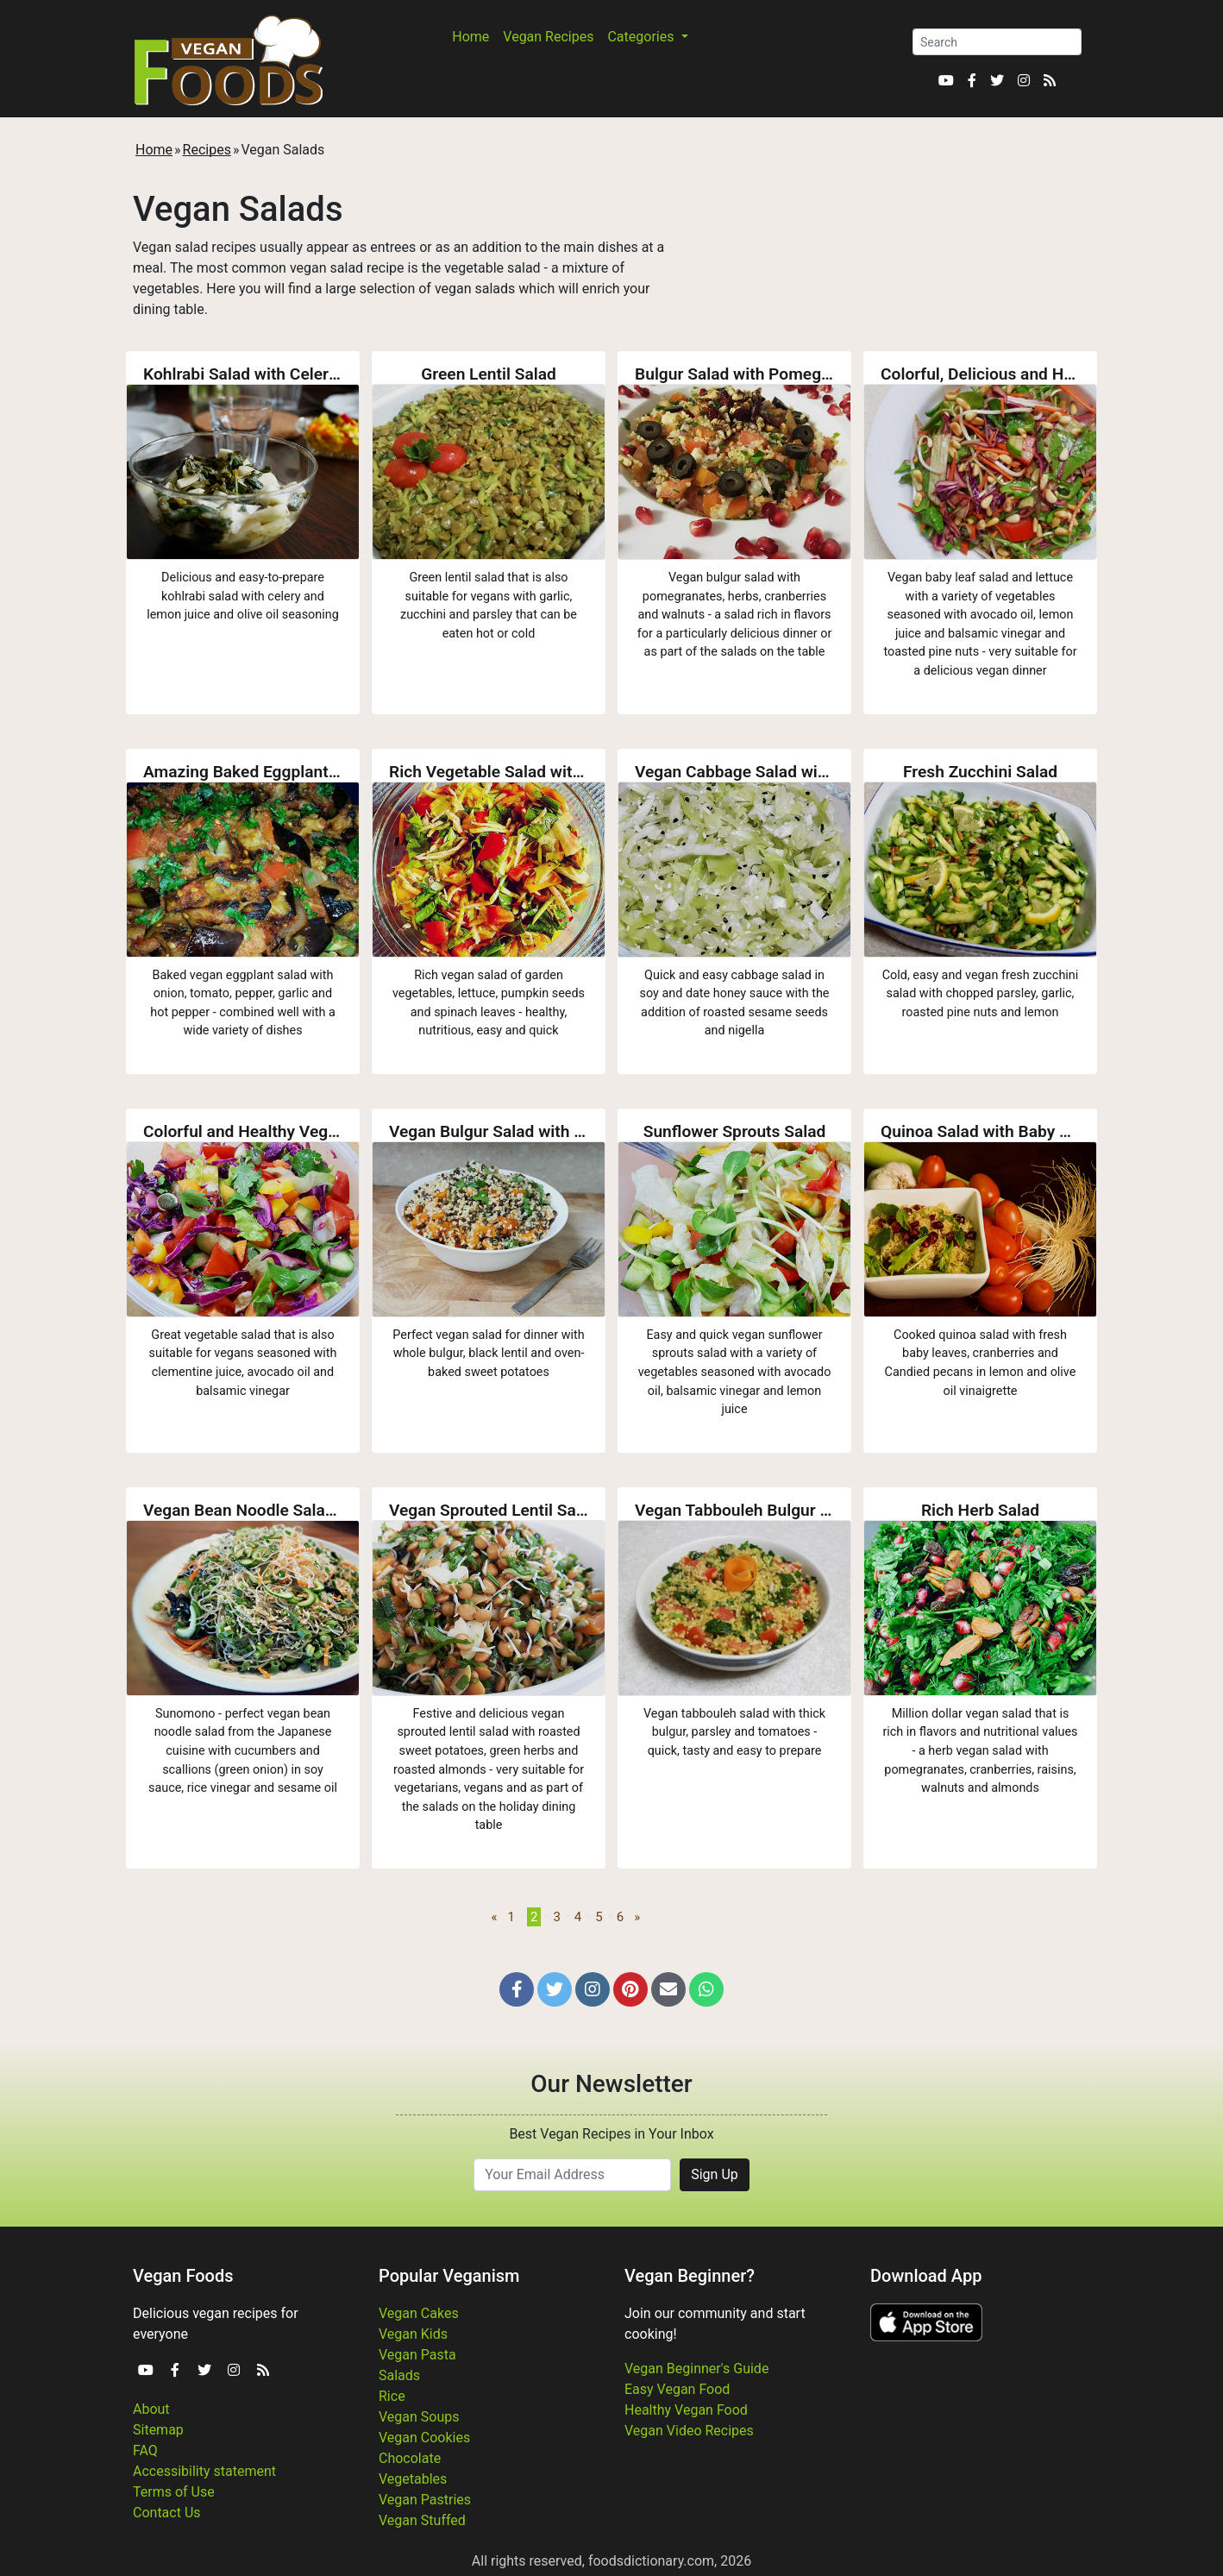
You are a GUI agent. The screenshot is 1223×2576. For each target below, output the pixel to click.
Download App (926, 2275)
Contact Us (167, 2512)
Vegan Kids (413, 2334)
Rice (392, 2396)
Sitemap (158, 2430)
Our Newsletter (611, 2084)
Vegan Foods (183, 2275)
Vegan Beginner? (689, 2275)
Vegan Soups (419, 2417)
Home (470, 36)
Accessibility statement (204, 2471)
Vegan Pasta (417, 2355)
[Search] (997, 41)
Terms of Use (174, 2492)
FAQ (145, 2450)
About (151, 2409)
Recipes (207, 149)
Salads (399, 2375)
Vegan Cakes (419, 2313)
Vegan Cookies (424, 2437)
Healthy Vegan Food (686, 2410)
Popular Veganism (449, 2275)
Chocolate (410, 2458)
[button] (516, 1989)
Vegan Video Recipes (689, 2430)
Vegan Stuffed (422, 2520)
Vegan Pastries (425, 2499)
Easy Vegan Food (677, 2389)
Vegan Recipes (548, 36)
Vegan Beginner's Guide (696, 2368)
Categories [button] (642, 36)
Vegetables (413, 2479)
